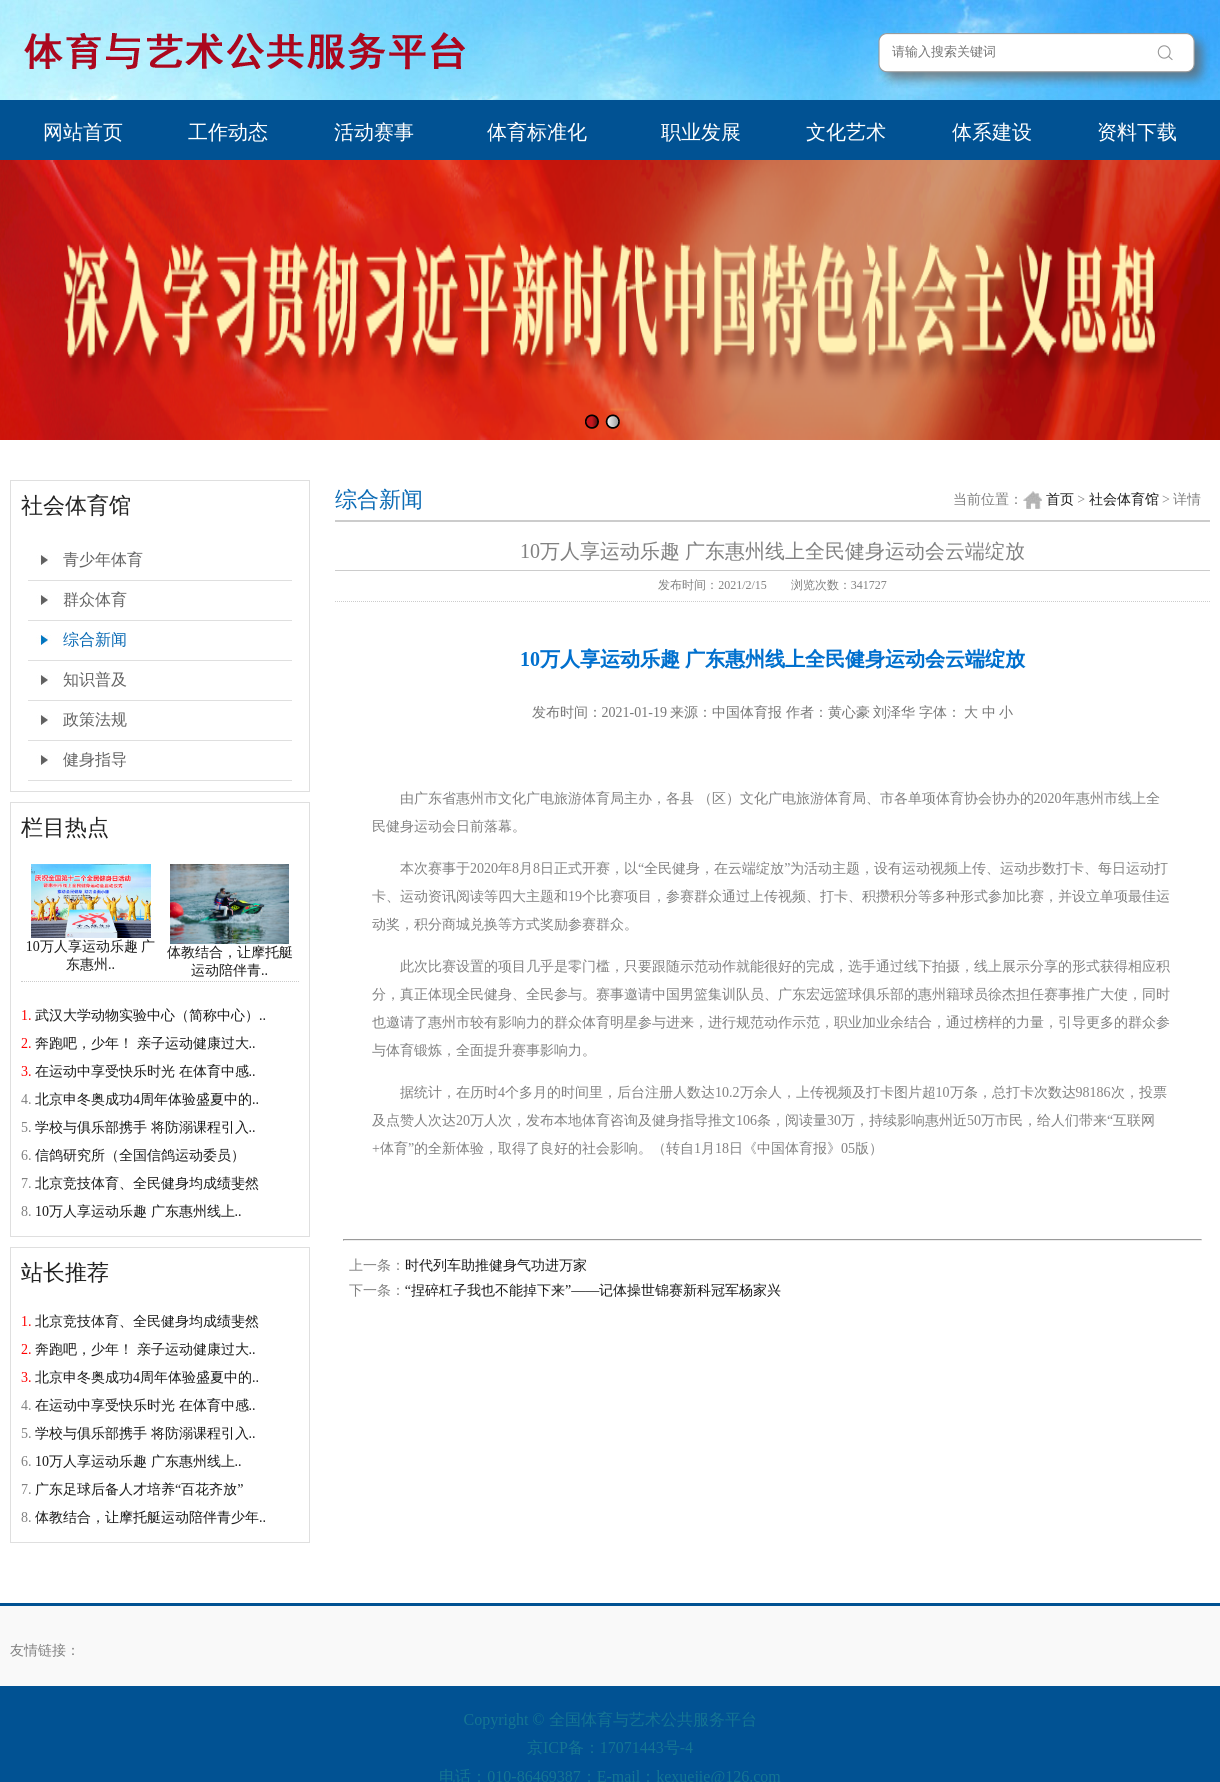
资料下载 (1137, 132)
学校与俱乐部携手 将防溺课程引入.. (145, 1127)
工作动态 (228, 132)
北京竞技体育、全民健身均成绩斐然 (147, 1183)
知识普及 (95, 679)
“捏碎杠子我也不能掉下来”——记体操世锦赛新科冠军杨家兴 (593, 1290)
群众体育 (95, 599)
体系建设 (992, 132)
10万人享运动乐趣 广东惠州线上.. (138, 1211)
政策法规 (95, 719)
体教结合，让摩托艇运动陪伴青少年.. (150, 1517)
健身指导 (95, 759)
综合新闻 (95, 639)
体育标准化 (537, 132)
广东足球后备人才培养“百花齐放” (139, 1489)
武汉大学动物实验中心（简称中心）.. (150, 1015)
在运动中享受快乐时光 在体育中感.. (145, 1071)
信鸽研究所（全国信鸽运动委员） (140, 1155)
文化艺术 (846, 132)
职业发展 (701, 132)
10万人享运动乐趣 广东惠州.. (91, 949)
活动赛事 (374, 132)
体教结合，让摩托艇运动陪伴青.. (230, 955)
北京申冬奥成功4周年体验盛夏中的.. (147, 1099)
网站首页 (83, 132)
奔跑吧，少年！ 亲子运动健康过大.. (145, 1043)
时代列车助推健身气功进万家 (496, 1265)
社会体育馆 (1124, 499)
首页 (1060, 499)
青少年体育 (103, 559)
